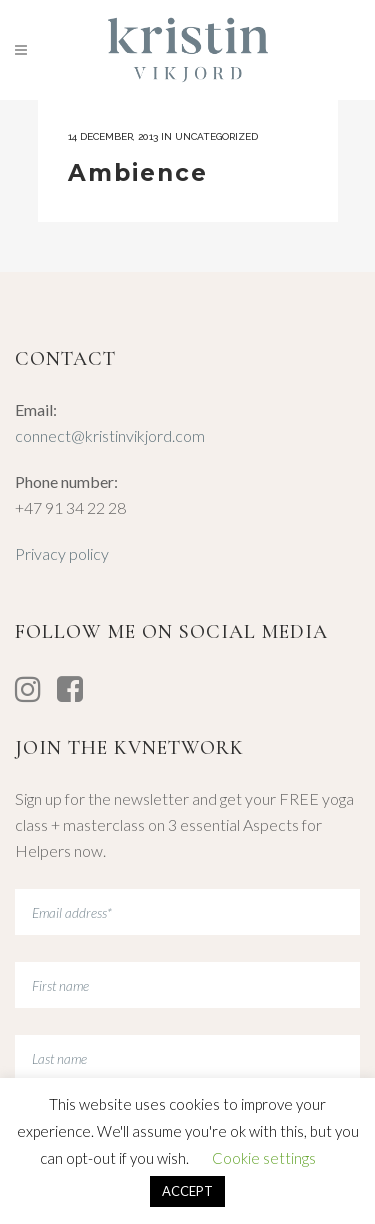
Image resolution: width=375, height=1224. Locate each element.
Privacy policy (62, 553)
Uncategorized (216, 136)
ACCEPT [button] (187, 1191)
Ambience (138, 173)
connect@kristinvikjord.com (110, 435)
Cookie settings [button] (264, 1158)
